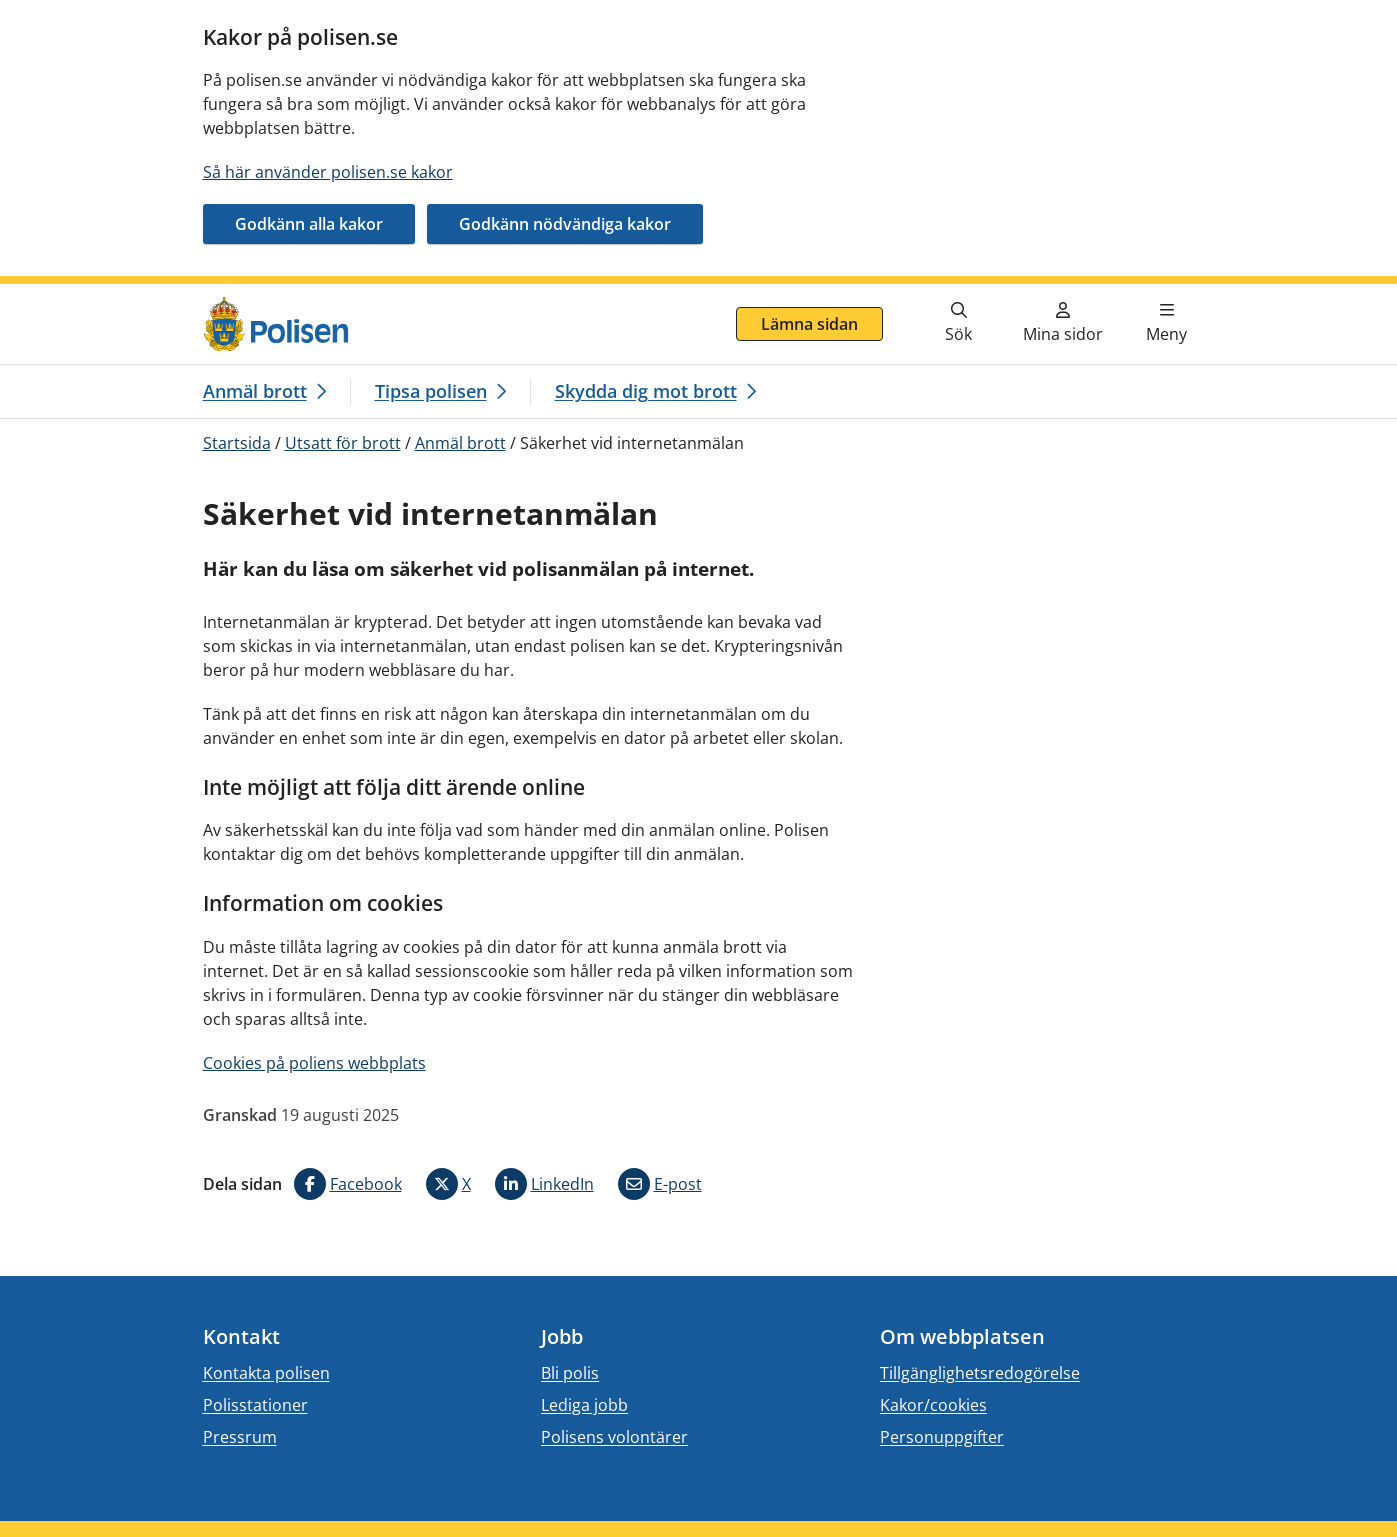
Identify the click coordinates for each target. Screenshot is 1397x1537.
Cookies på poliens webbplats (314, 1063)
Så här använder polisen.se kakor (328, 172)
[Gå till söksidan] (959, 324)
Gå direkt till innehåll (93, 296)
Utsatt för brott (343, 443)
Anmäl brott (460, 443)
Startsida (237, 443)
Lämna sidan (809, 324)
